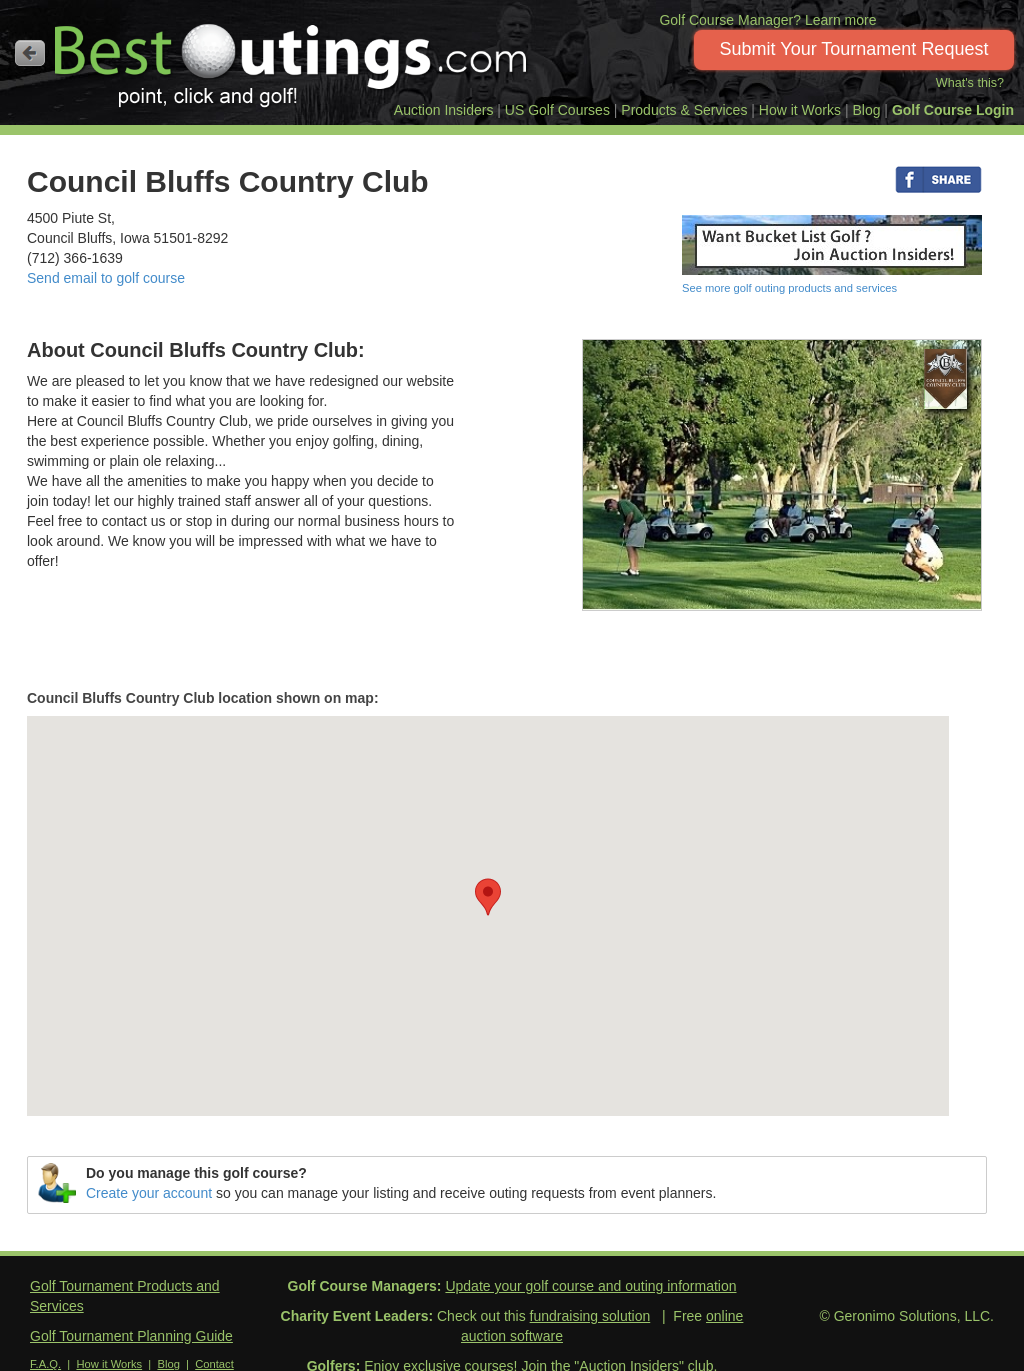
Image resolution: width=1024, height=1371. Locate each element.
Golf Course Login (953, 110)
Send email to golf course (106, 278)
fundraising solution (590, 1316)
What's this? (970, 83)
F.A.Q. (45, 1364)
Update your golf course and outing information (590, 1286)
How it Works (800, 110)
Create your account (149, 1193)
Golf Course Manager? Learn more (767, 20)
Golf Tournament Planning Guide (131, 1336)
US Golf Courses (557, 110)
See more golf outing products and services (789, 288)
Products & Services (684, 110)
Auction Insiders (444, 110)
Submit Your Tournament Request (854, 49)
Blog (866, 110)
